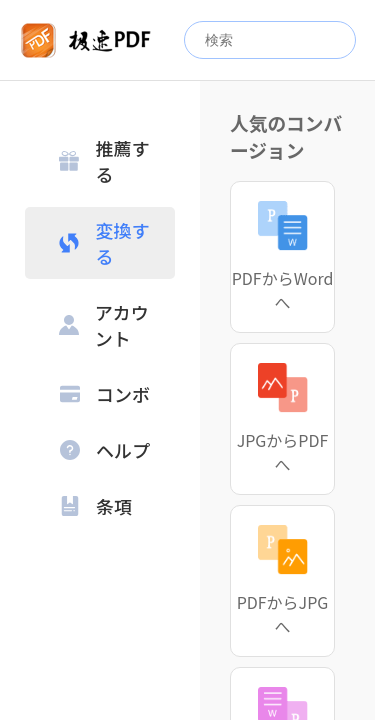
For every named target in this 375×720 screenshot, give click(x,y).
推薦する (104, 161)
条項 (96, 506)
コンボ (105, 394)
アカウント (104, 325)
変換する (104, 243)
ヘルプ (105, 450)
